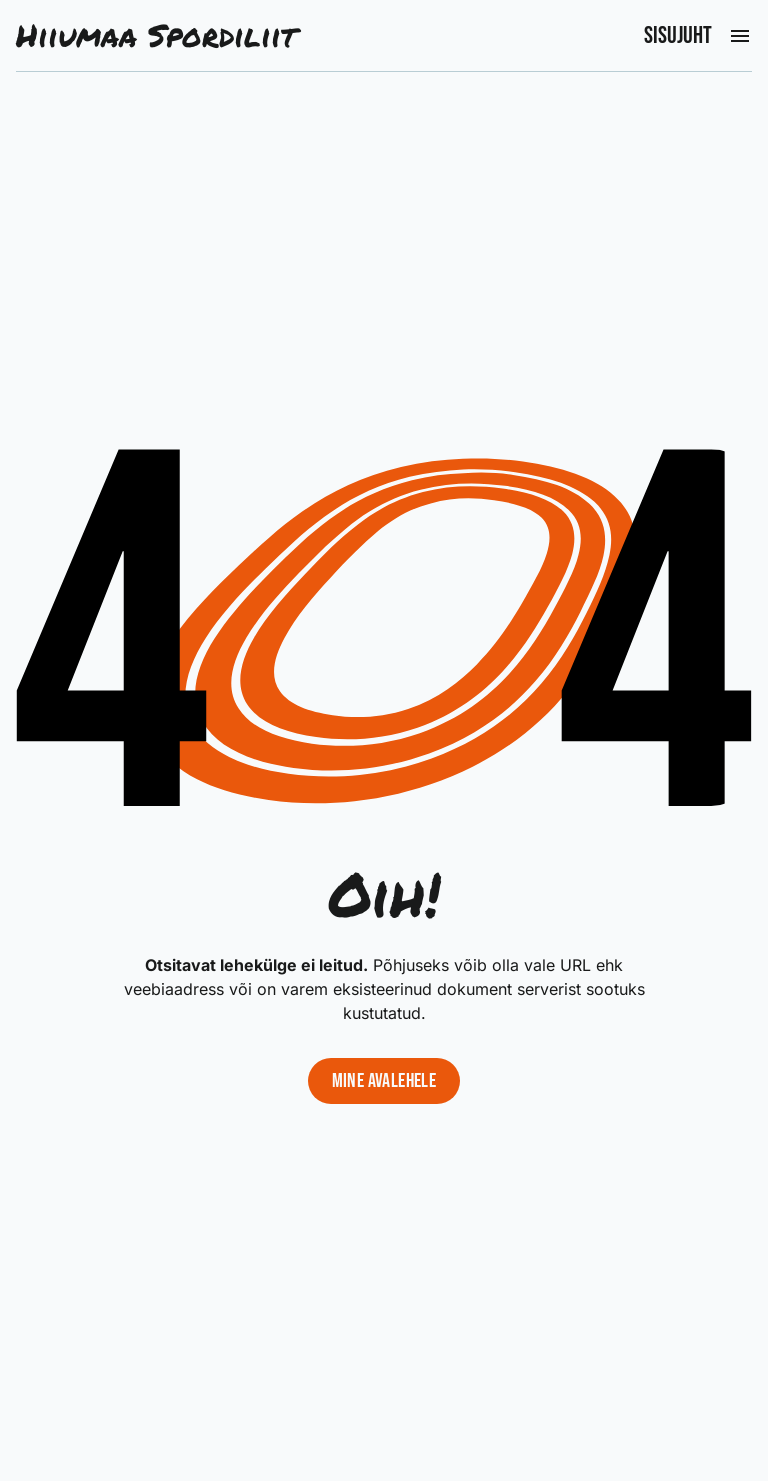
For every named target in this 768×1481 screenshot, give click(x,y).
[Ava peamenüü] (740, 36)
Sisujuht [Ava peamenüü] (678, 36)
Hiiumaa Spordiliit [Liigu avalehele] (156, 36)
